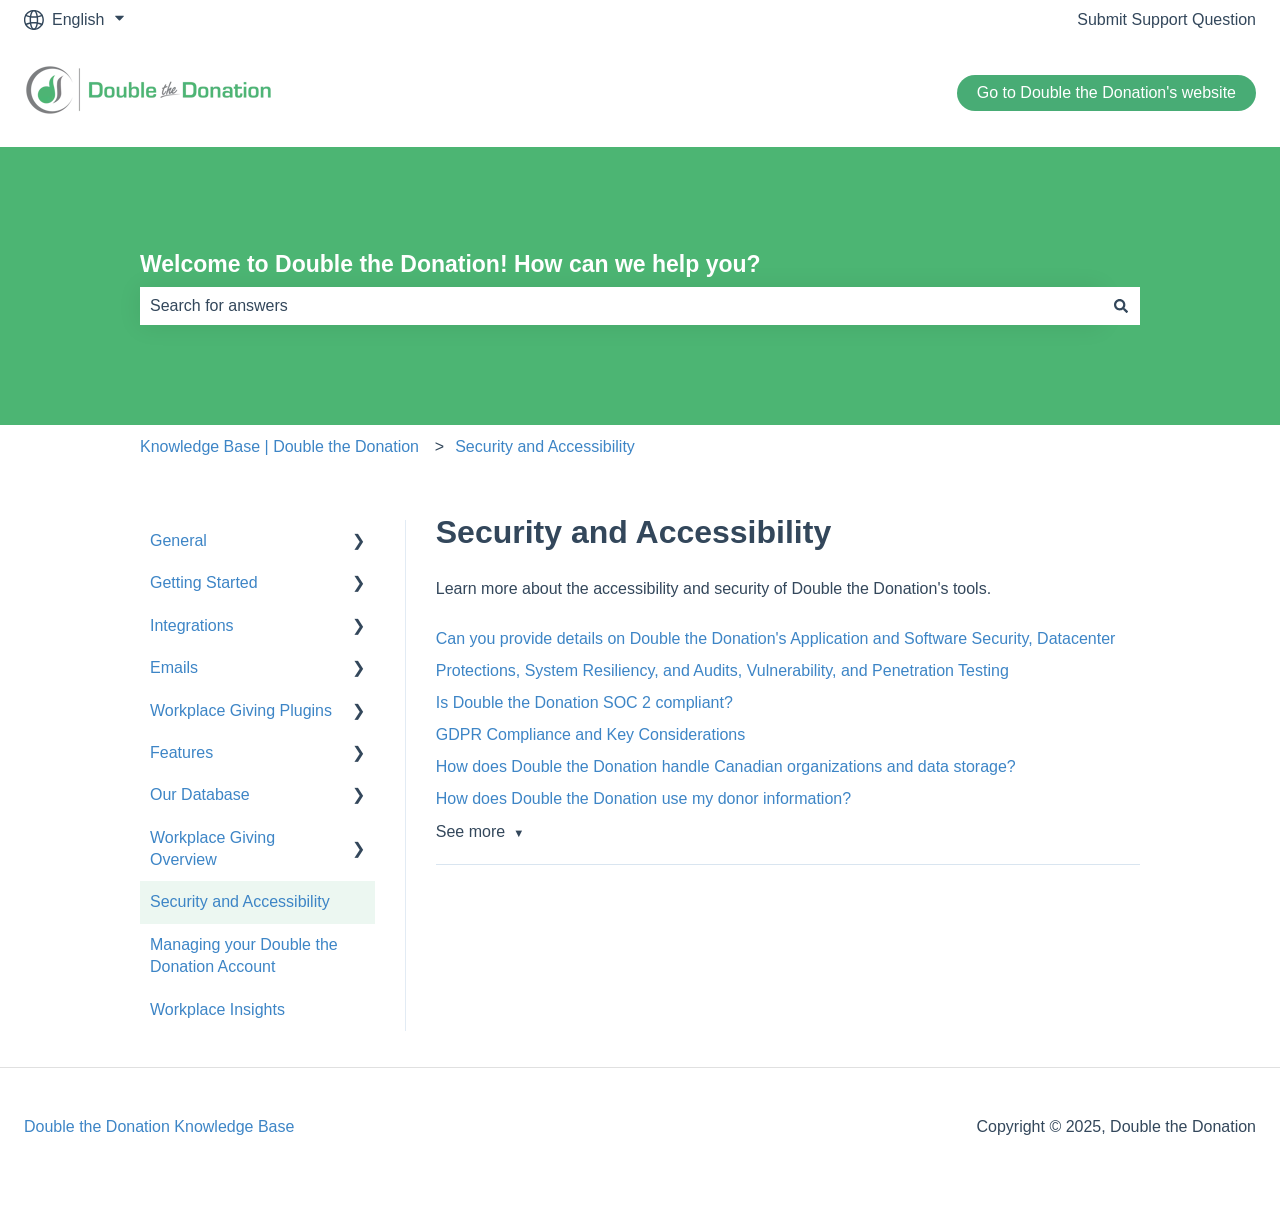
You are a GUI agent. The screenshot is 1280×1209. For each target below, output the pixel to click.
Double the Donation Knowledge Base (159, 1126)
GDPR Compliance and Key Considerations (590, 734)
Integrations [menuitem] (192, 625)
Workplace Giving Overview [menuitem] (212, 848)
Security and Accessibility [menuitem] (240, 901)
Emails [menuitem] (174, 667)
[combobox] (621, 306)
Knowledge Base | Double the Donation (279, 446)
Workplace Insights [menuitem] (217, 1009)
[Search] (1121, 306)
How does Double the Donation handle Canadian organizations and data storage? (726, 766)
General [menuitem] (178, 540)
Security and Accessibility (545, 446)
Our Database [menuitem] (200, 794)
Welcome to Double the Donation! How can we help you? (450, 264)
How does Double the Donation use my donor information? (643, 798)
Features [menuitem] (181, 752)
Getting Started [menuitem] (204, 582)
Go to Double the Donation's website (1106, 92)
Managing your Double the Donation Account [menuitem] (244, 955)
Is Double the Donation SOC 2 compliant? (584, 702)
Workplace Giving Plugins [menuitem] (241, 710)
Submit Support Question (1166, 19)
